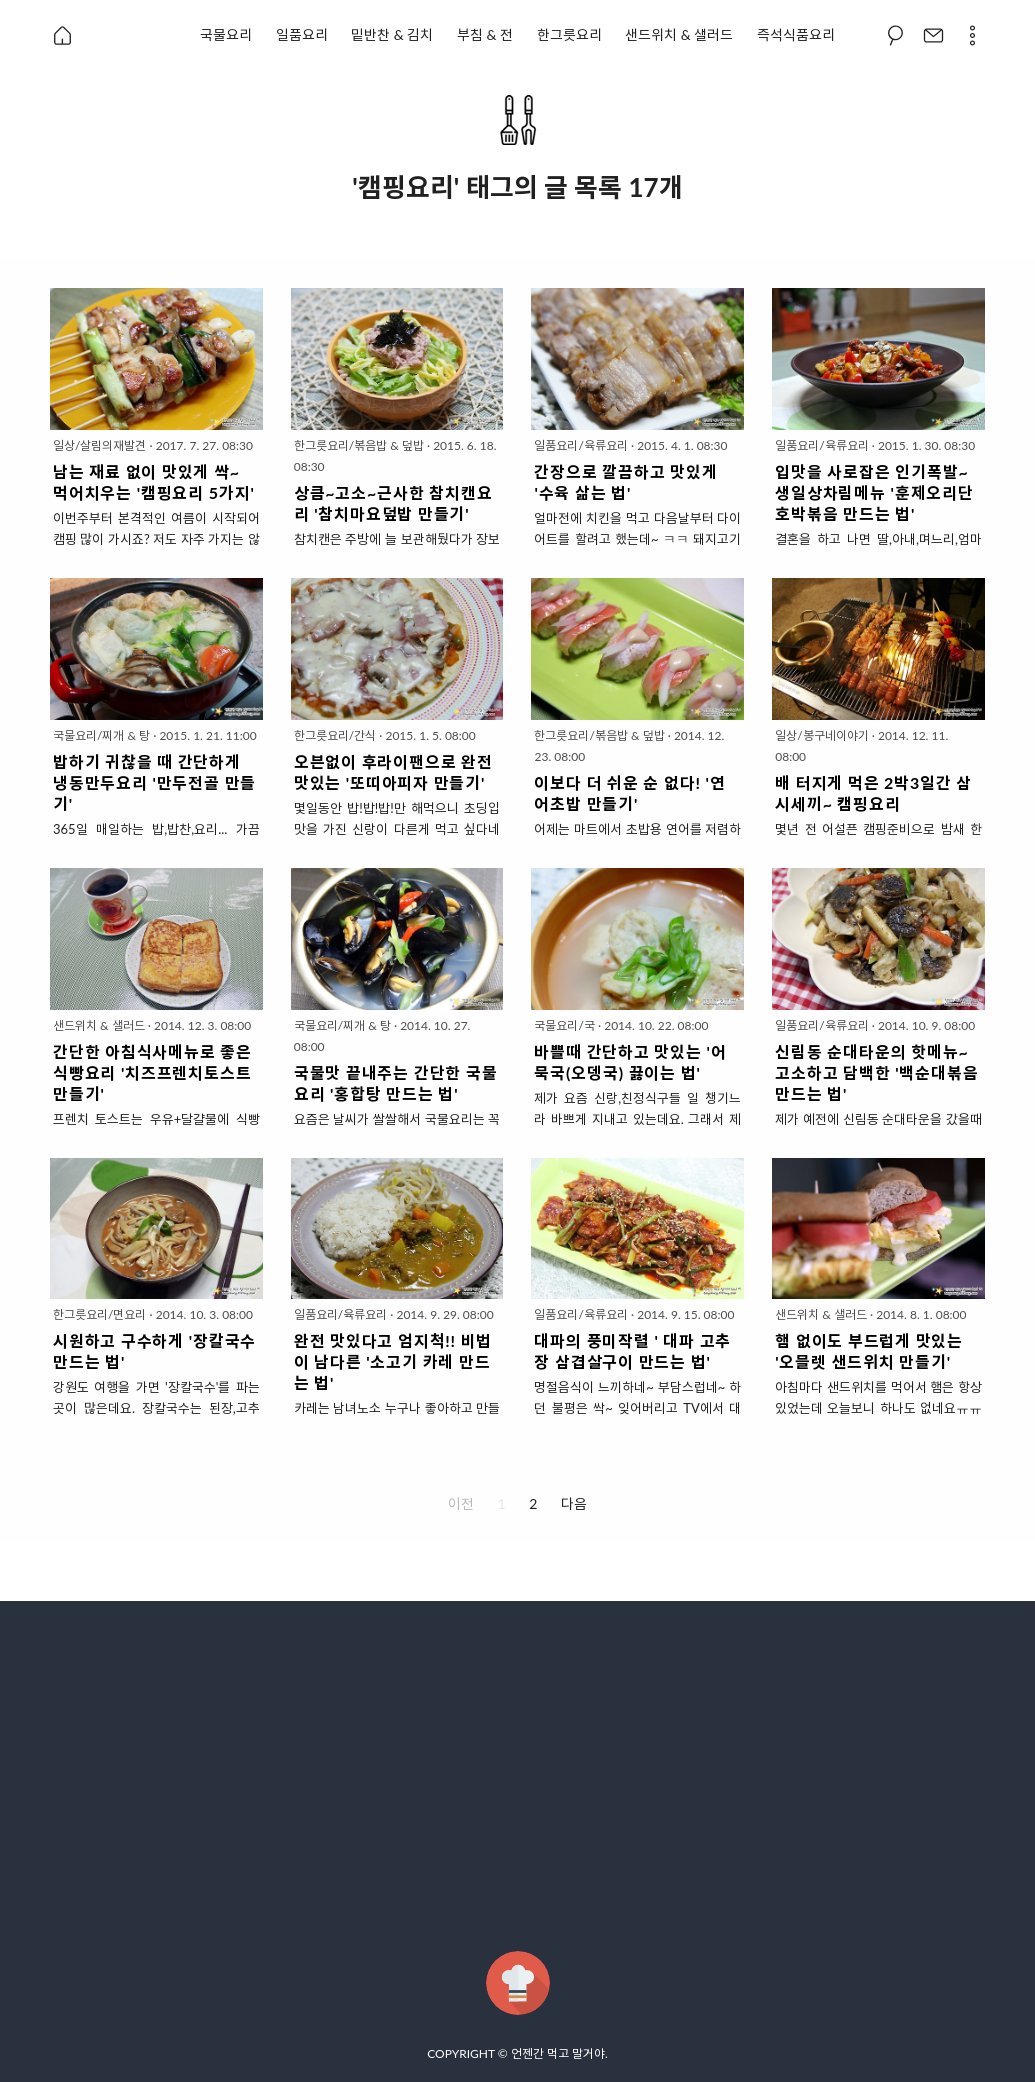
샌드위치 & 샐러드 (679, 34)
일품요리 (302, 34)
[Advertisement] (517, 1776)
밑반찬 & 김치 (392, 34)
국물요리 (226, 34)
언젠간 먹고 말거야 (558, 2053)
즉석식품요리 (796, 34)
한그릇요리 (569, 34)
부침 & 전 (485, 34)
